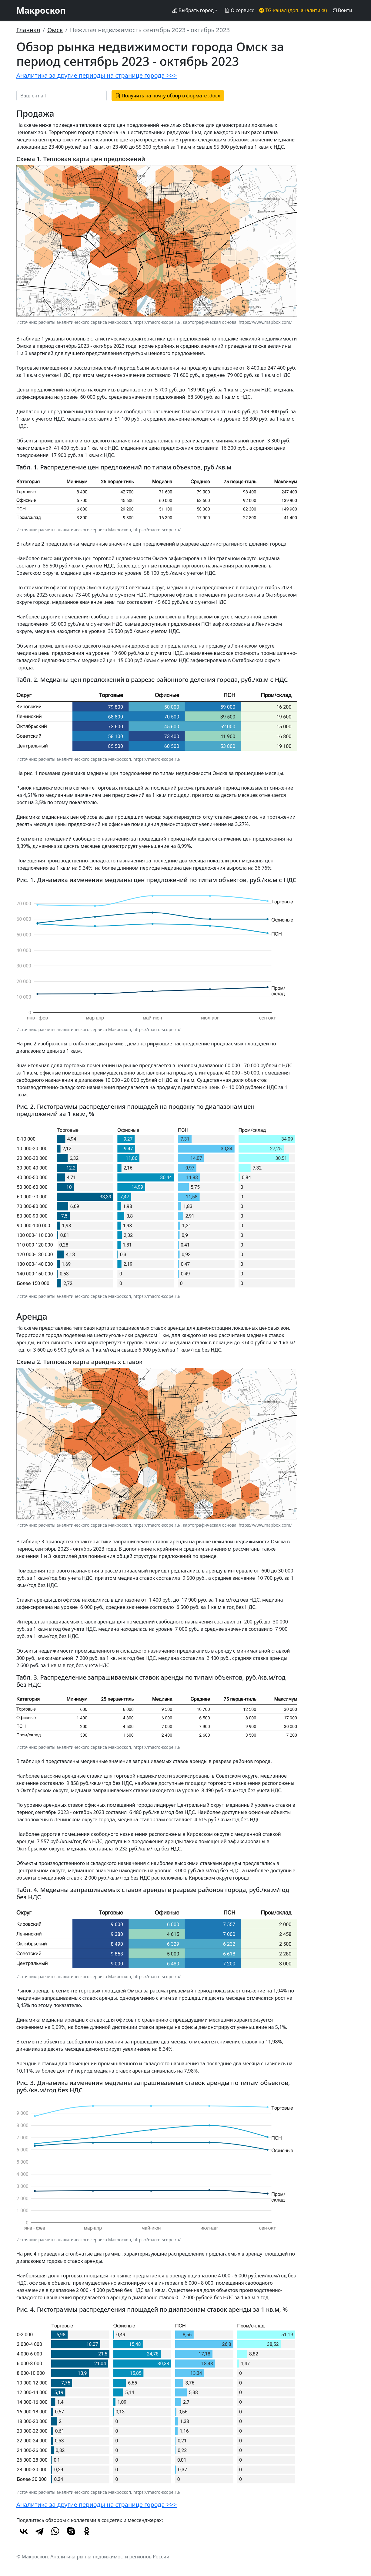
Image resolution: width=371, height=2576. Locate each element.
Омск (55, 30)
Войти (342, 10)
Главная (28, 30)
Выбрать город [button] (193, 10)
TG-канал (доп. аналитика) (293, 10)
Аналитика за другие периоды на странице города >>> (96, 75)
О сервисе (239, 10)
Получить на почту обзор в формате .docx (167, 95)
